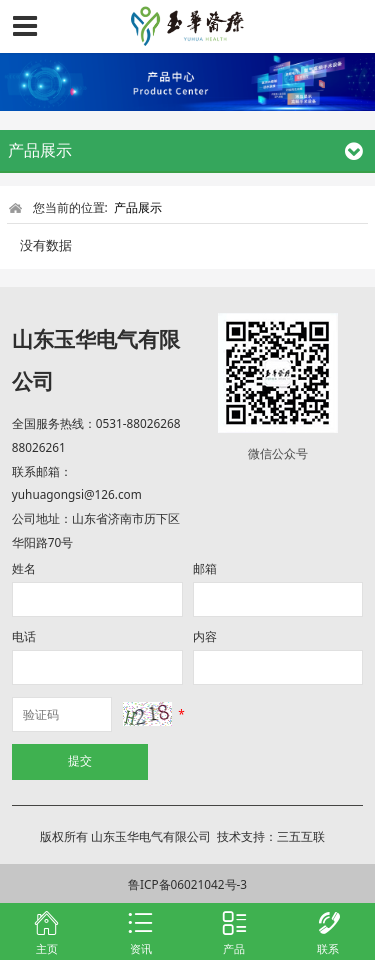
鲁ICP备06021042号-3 (187, 884)
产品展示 (138, 207)
